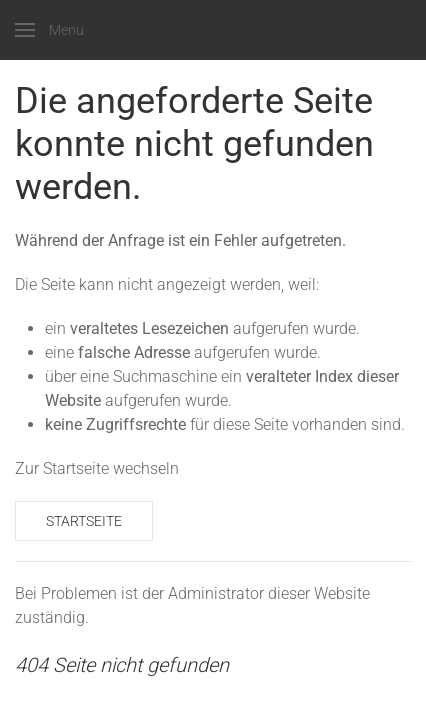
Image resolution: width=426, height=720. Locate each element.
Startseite (84, 521)
